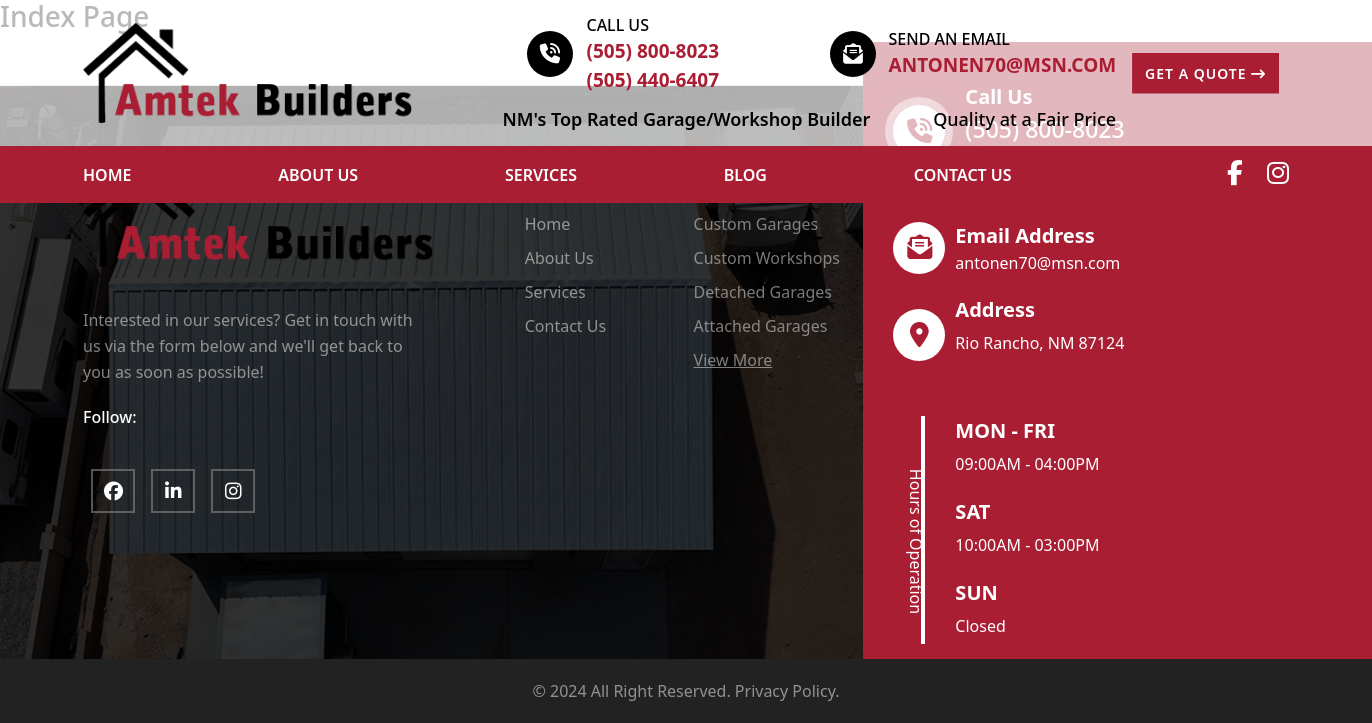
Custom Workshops (767, 258)
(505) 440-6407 (652, 80)
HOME (107, 175)
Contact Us (963, 175)
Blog (745, 175)
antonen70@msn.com (1003, 65)
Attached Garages (761, 326)
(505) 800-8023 (652, 51)
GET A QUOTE (1205, 73)
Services (541, 175)
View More (733, 360)
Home (548, 224)
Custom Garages (756, 224)
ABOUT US (318, 175)
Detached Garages (763, 292)
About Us (559, 258)
